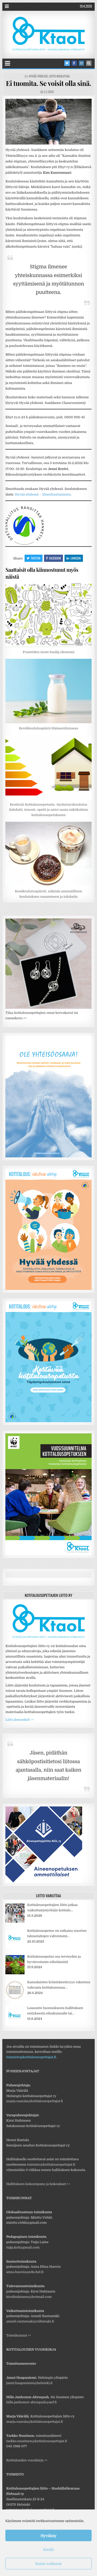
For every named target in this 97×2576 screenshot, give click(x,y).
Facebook (53, 558)
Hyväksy (48, 2535)
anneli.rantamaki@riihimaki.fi (30, 2321)
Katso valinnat (48, 2563)
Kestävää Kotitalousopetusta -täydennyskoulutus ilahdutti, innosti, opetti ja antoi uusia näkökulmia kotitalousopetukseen (48, 810)
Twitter (33, 558)
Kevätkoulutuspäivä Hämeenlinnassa (48, 728)
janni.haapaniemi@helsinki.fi (29, 2383)
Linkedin (74, 558)
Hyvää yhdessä (38, 76)
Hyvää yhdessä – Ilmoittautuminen (43, 494)
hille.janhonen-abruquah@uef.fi (31, 2402)
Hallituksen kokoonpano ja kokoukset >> (38, 2184)
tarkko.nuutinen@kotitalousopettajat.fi (36, 2441)
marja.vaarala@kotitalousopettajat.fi (34, 2101)
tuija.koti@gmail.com (22, 2247)
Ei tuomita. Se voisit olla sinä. (48, 83)
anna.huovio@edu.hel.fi (24, 2272)
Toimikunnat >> (18, 2335)
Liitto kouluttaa (59, 76)
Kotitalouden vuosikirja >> (26, 2460)
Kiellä (48, 2549)
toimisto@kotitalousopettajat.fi (31, 2057)
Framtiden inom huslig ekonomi (48, 652)
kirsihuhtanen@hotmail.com (29, 2297)
